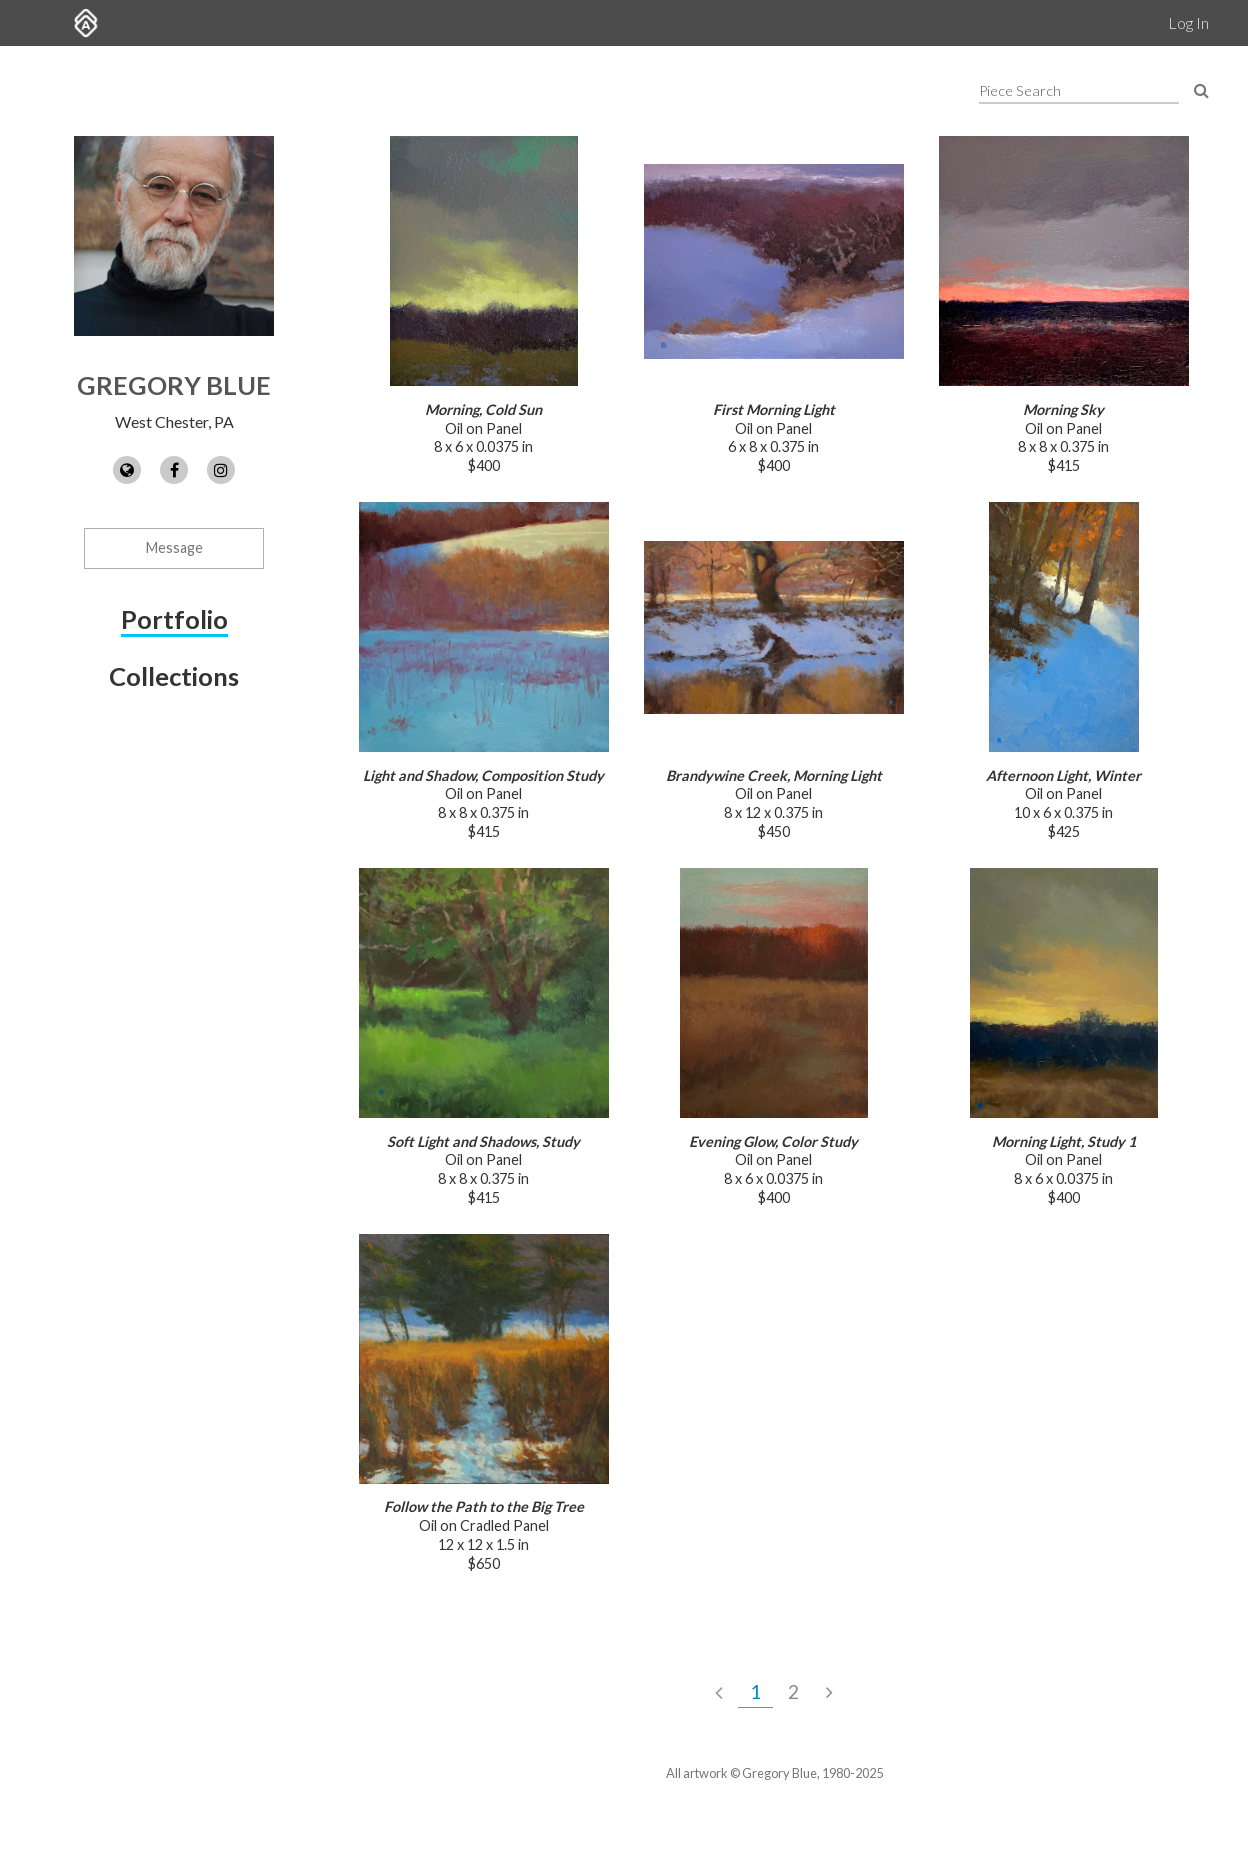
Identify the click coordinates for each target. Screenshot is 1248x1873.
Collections (174, 676)
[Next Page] (829, 1692)
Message (174, 547)
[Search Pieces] (1201, 89)
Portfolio (174, 619)
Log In (1188, 22)
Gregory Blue (174, 385)
